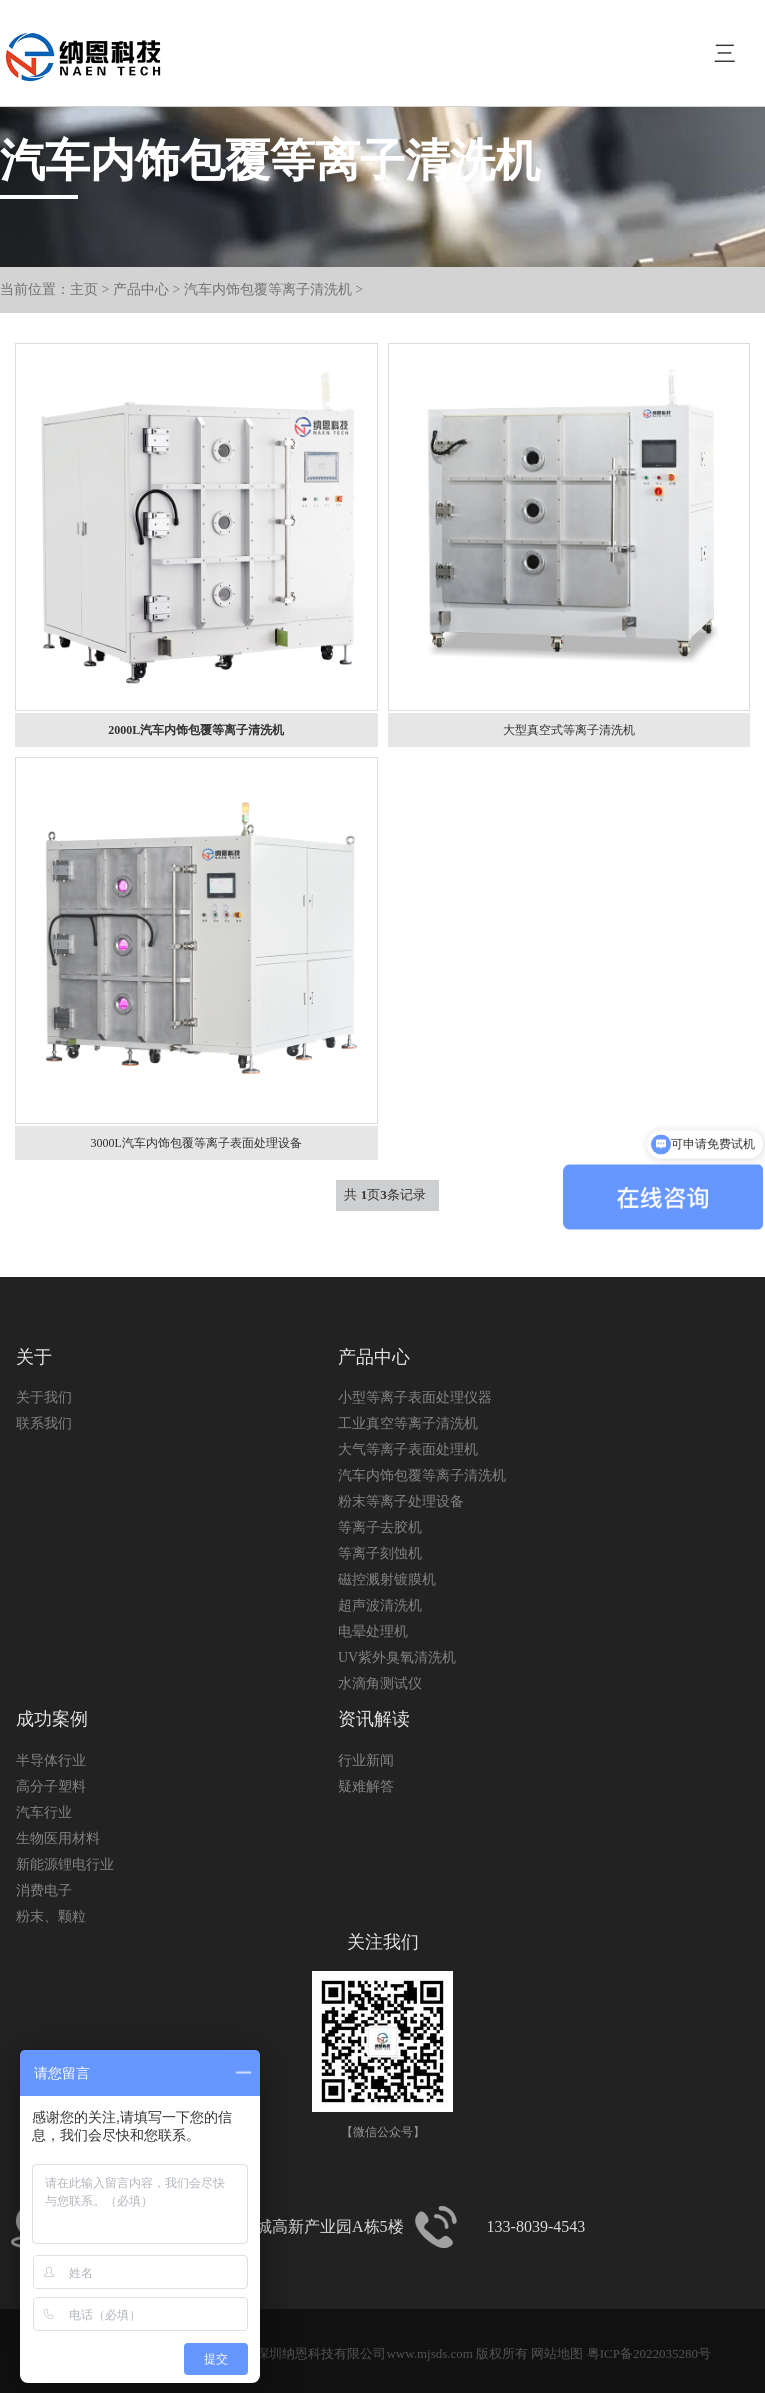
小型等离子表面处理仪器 (415, 1397)
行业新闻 (366, 1760)
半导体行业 (51, 1760)
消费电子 (44, 1890)
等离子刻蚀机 (380, 1553)
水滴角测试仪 (380, 1683)
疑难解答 (366, 1786)
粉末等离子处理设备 (401, 1501)
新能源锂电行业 (65, 1864)
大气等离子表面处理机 (408, 1449)
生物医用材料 (58, 1838)
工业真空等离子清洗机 (408, 1423)
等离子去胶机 (380, 1527)
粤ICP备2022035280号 (649, 2353)
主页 (84, 289)
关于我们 (44, 1397)
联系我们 (44, 1423)
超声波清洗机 (380, 1605)
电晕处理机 (373, 1631)
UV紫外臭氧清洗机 (397, 1657)
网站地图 (557, 2353)
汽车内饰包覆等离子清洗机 (268, 289)
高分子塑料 (51, 1786)
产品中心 (141, 289)
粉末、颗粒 (51, 1916)
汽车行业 (44, 1812)
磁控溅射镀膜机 (387, 1579)
